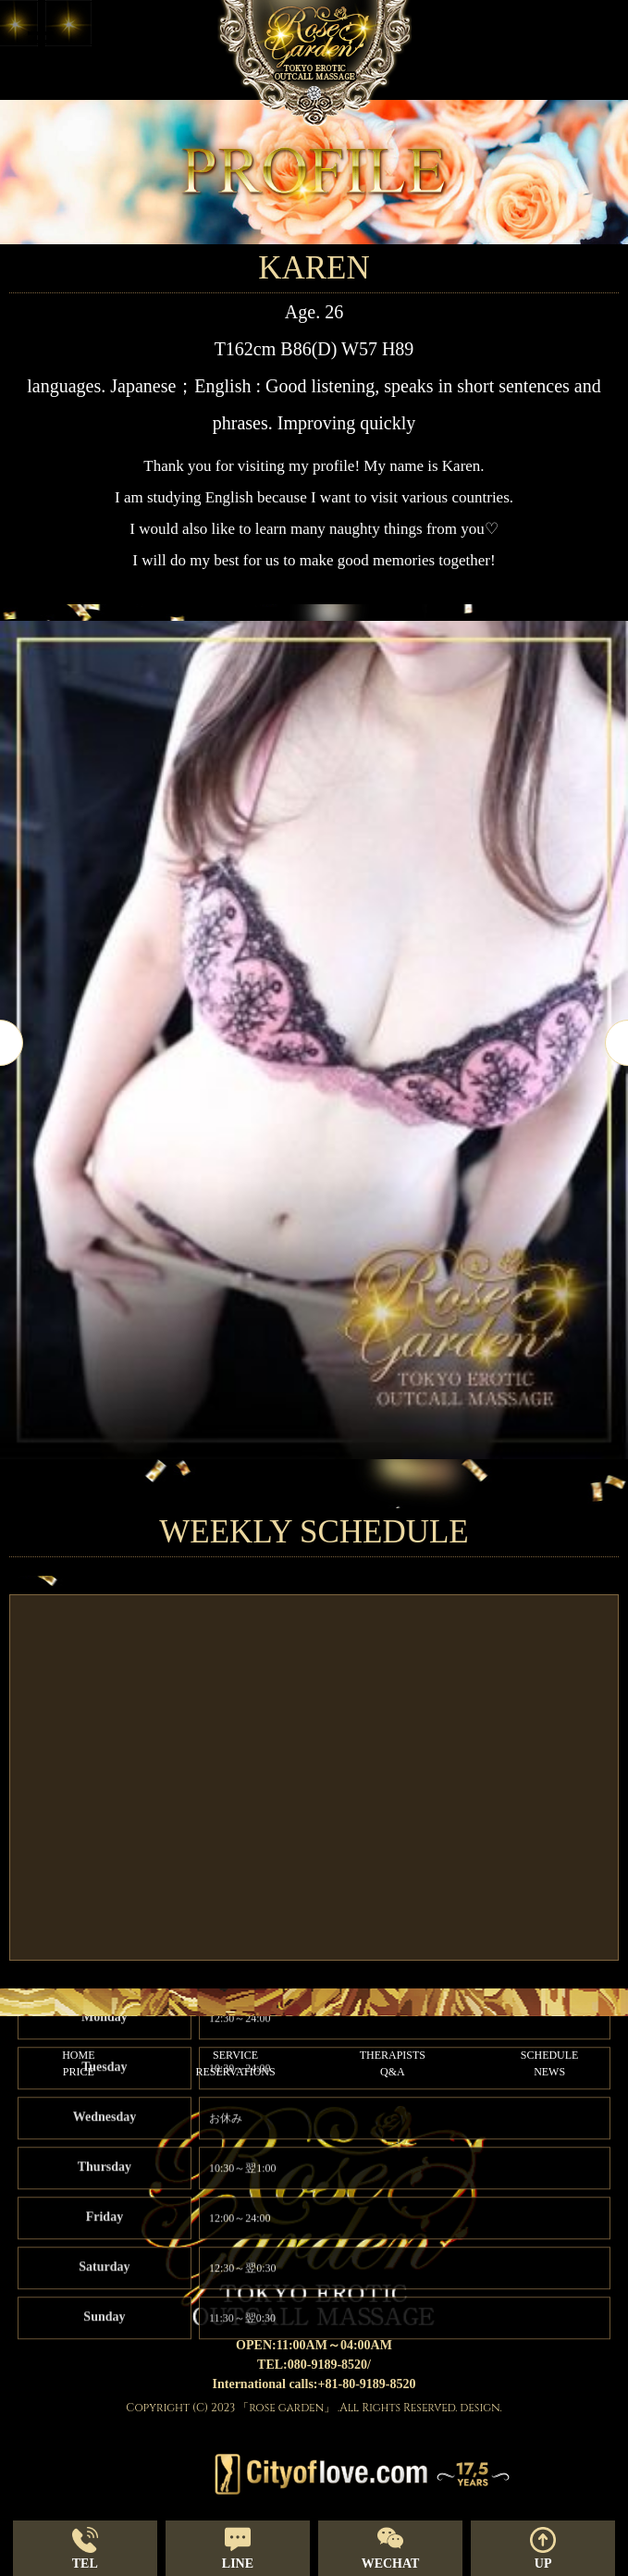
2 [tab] (314, 1494)
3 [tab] (342, 1494)
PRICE (78, 2071)
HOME (78, 2055)
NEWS (549, 2071)
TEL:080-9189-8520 (312, 2365)
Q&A (392, 2071)
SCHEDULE (550, 2055)
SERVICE (235, 2055)
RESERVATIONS (236, 2071)
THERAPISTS (392, 2055)
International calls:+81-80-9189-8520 (314, 2384)
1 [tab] (286, 1494)
